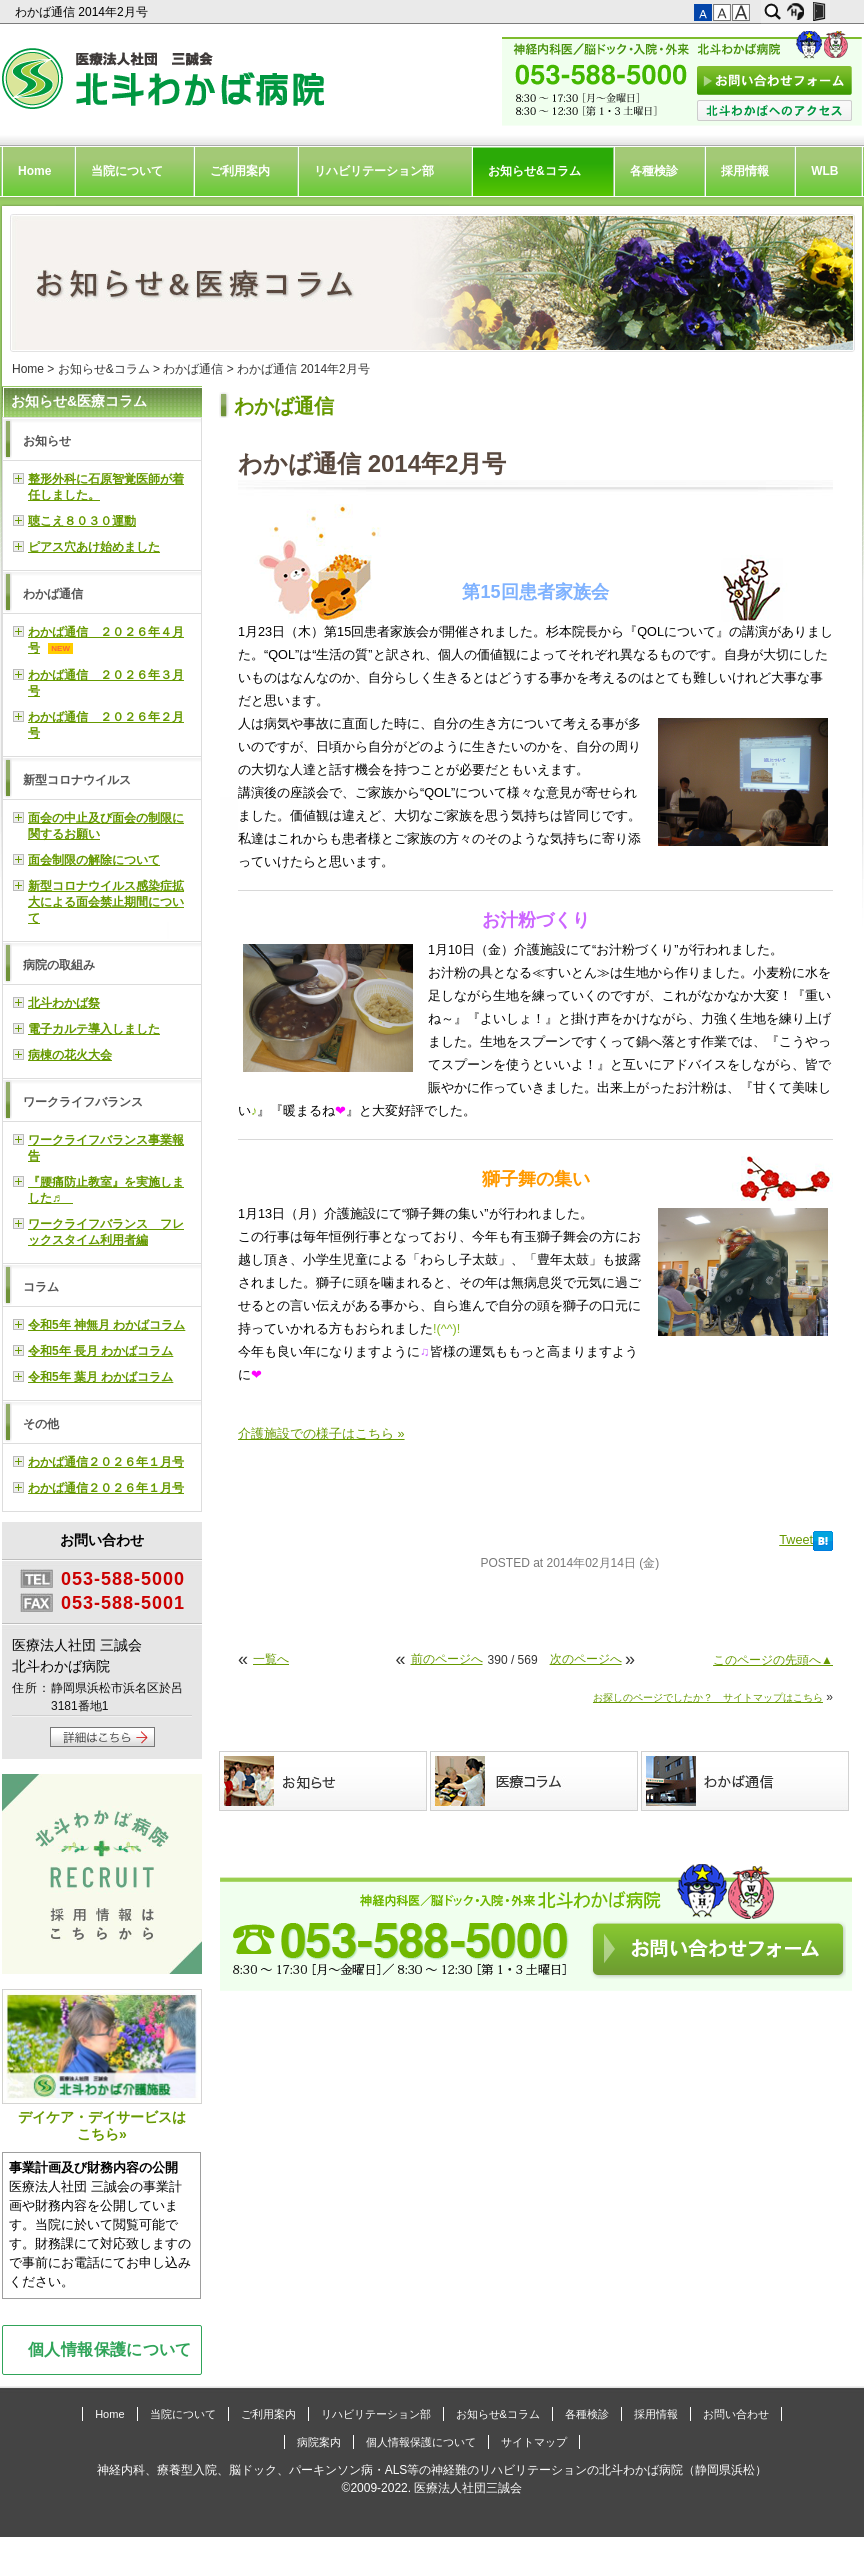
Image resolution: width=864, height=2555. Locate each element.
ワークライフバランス (83, 1102)
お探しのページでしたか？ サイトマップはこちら (708, 1697)
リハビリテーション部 (374, 171)
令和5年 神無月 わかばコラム (106, 1325)
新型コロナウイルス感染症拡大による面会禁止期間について (106, 902)
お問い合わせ (736, 2414)
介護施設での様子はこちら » (321, 1434)
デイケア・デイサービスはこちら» (102, 2065)
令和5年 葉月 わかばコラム (100, 1377)
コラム (41, 1287)
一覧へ (271, 1659)
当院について (127, 171)
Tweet (796, 1540)
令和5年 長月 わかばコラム (100, 1351)
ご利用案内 (240, 171)
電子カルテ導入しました (94, 1029)
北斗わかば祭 (64, 1003)
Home (34, 171)
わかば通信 (193, 369)
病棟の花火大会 (70, 1055)
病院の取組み (59, 965)
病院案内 (319, 2442)
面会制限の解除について (94, 860)
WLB (824, 171)
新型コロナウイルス (77, 780)
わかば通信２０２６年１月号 (106, 1462)
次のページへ (586, 1659)
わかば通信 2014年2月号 (83, 12)
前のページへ (447, 1659)
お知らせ (47, 441)
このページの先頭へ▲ (773, 1660)
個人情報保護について (110, 2349)
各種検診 (654, 171)
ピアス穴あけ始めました (94, 547)
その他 (41, 1424)
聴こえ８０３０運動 (82, 521)
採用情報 (745, 171)
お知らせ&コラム (534, 171)
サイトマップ (534, 2442)
